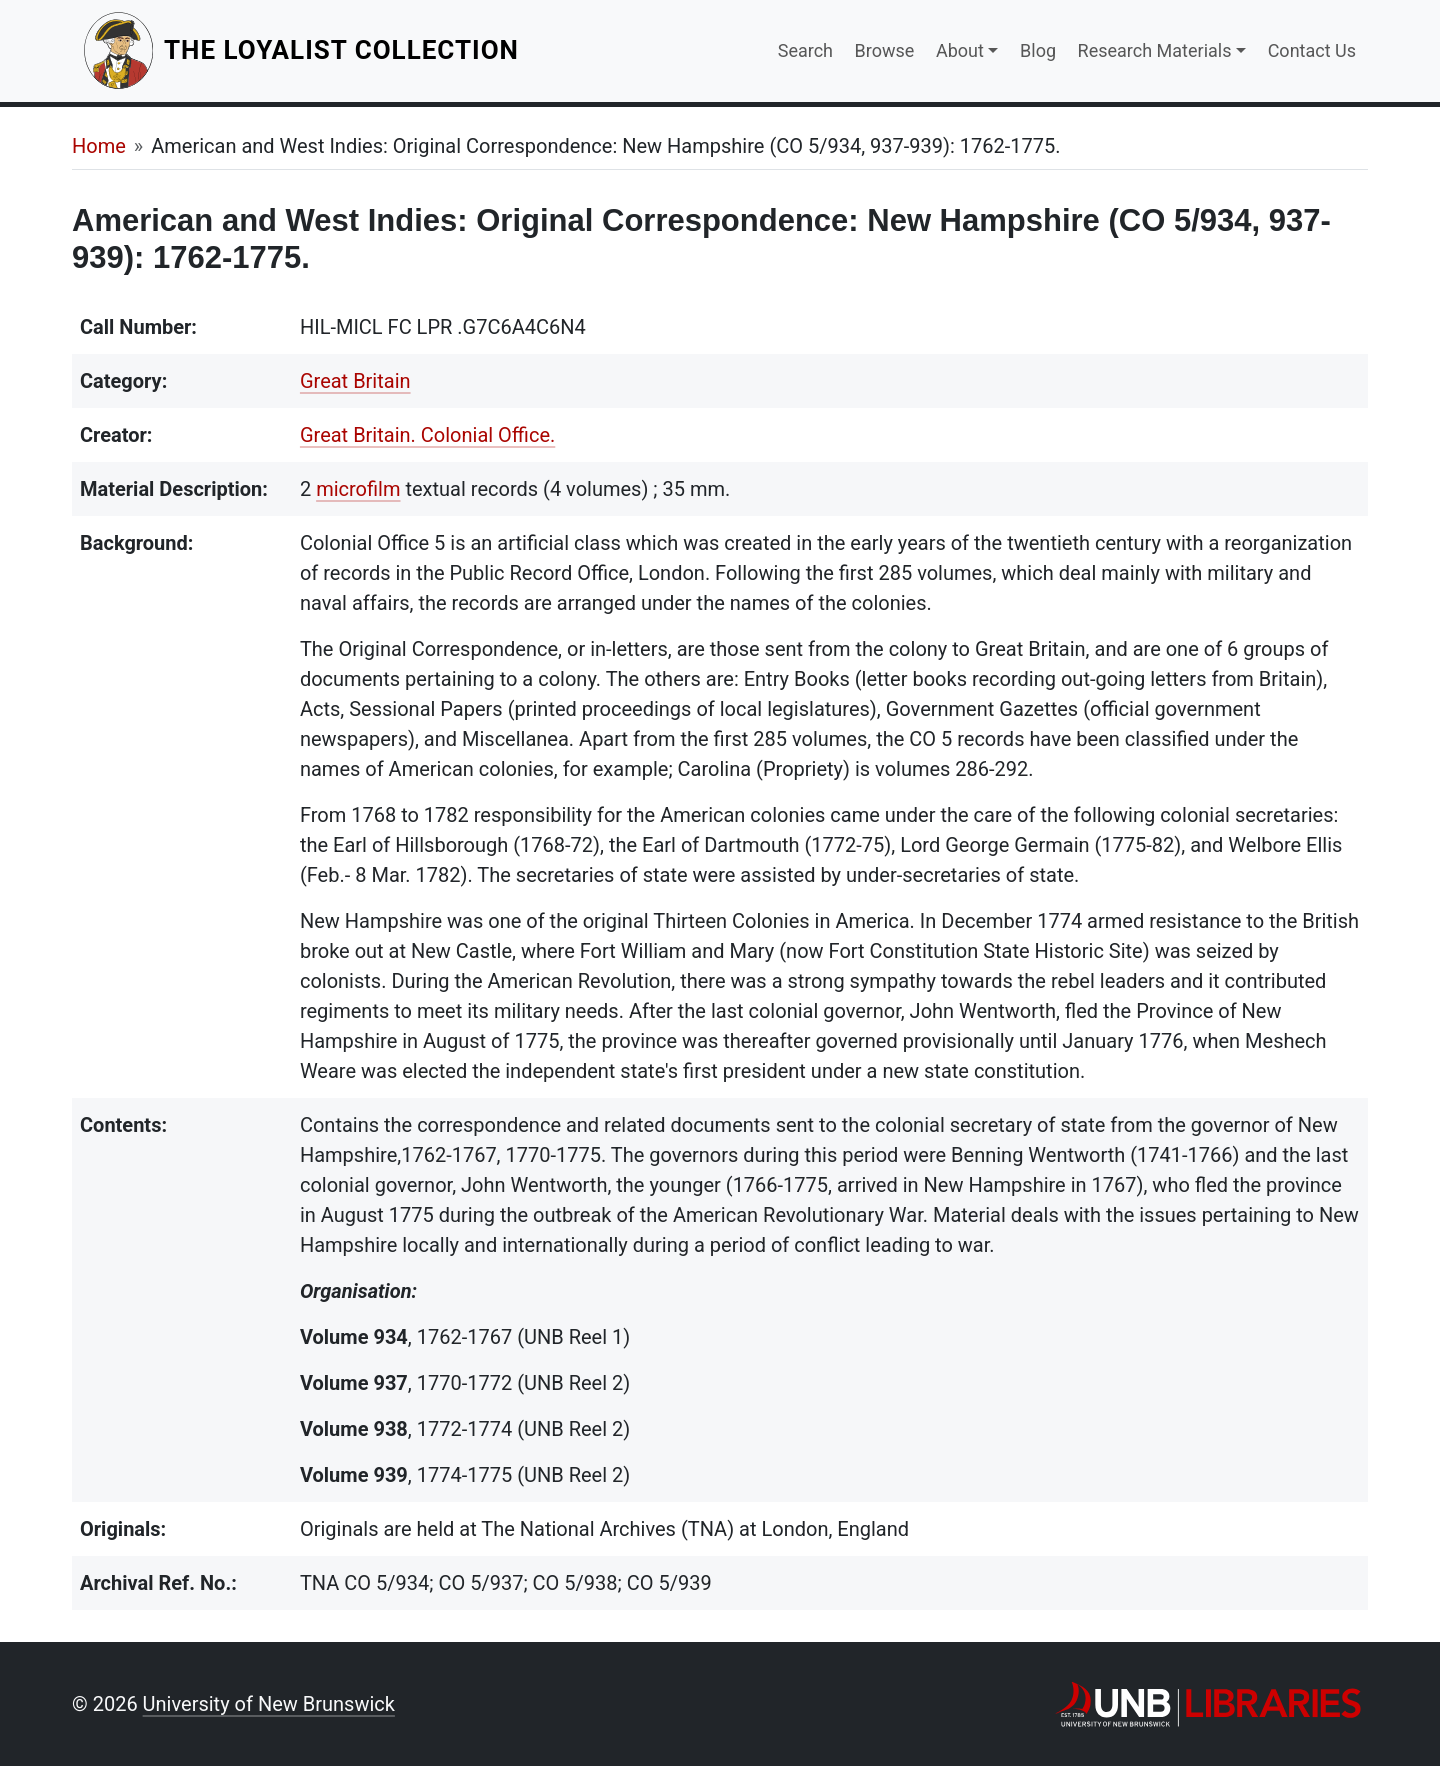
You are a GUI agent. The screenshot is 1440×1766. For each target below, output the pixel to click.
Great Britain (355, 381)
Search (805, 50)
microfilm (358, 489)
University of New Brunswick (269, 1704)
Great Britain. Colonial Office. (427, 435)
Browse (885, 50)
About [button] (960, 50)
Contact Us (1312, 50)
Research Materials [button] (1155, 50)
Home (99, 146)
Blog (1038, 50)
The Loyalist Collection (343, 49)
